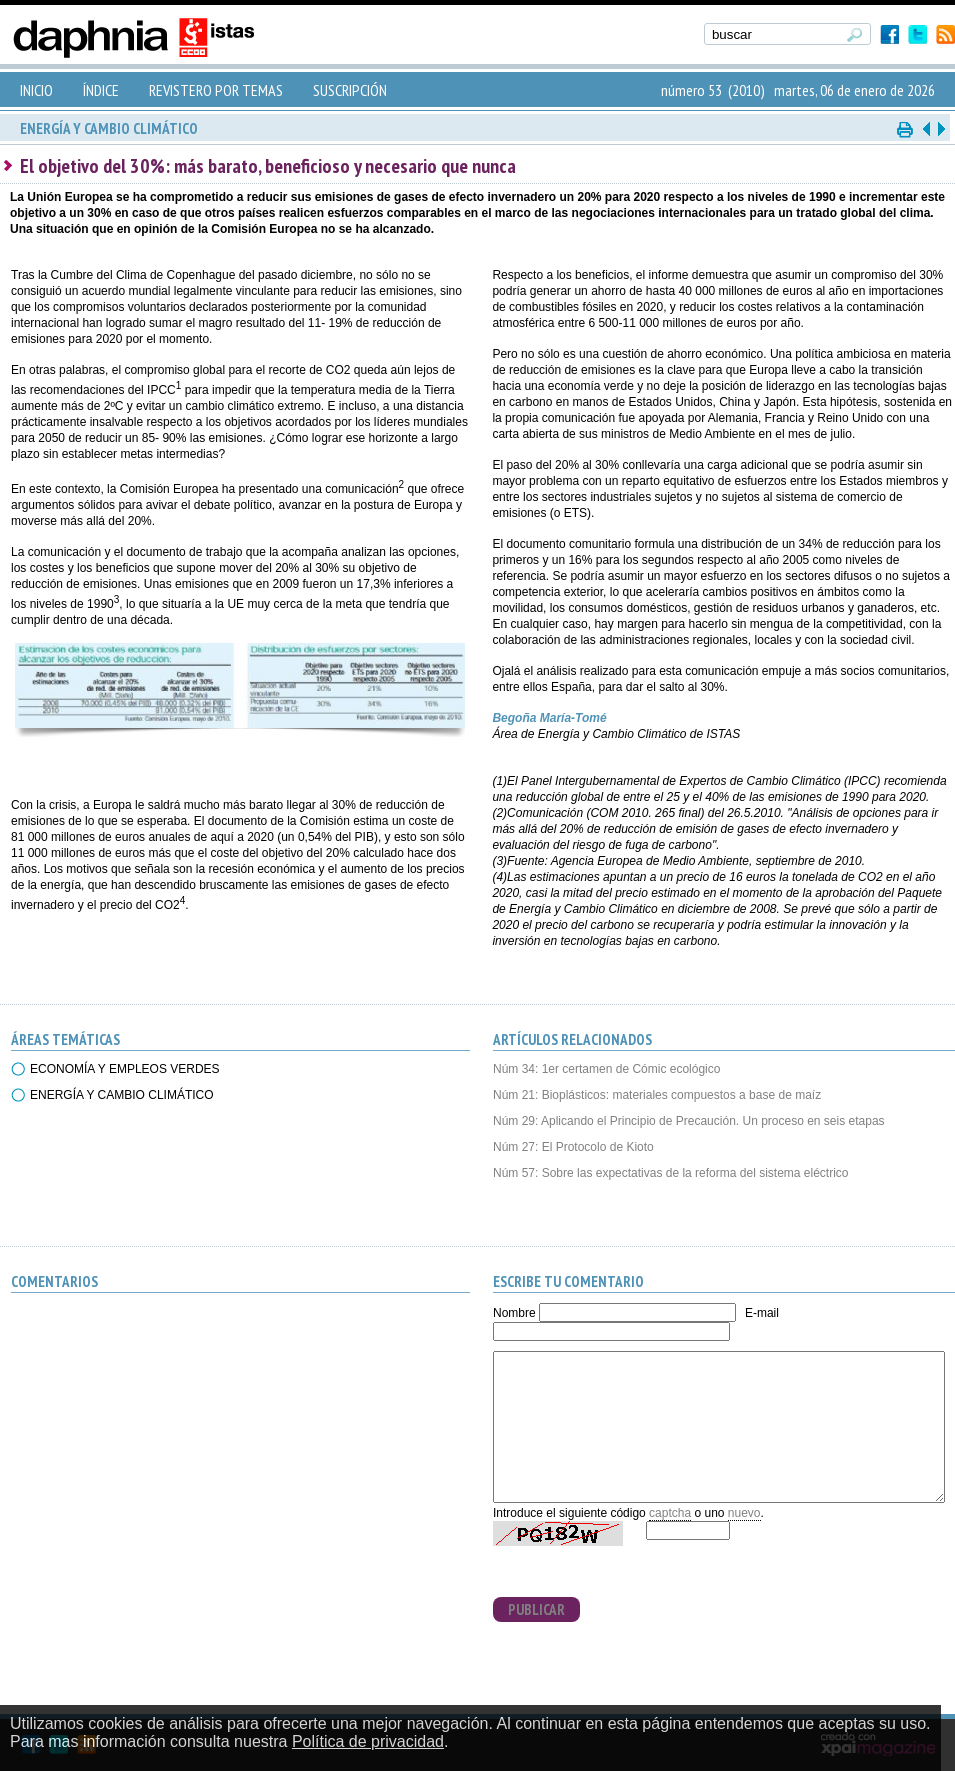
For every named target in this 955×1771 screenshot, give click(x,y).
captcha (670, 1513)
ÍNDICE (101, 90)
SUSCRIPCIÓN (350, 90)
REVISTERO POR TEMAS (216, 90)
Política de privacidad (368, 1741)
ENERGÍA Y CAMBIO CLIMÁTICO (122, 1095)
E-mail (762, 1313)
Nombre (514, 1313)
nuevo (744, 1513)
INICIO (36, 90)
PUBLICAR (536, 1609)
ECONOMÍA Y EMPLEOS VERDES (125, 1069)
